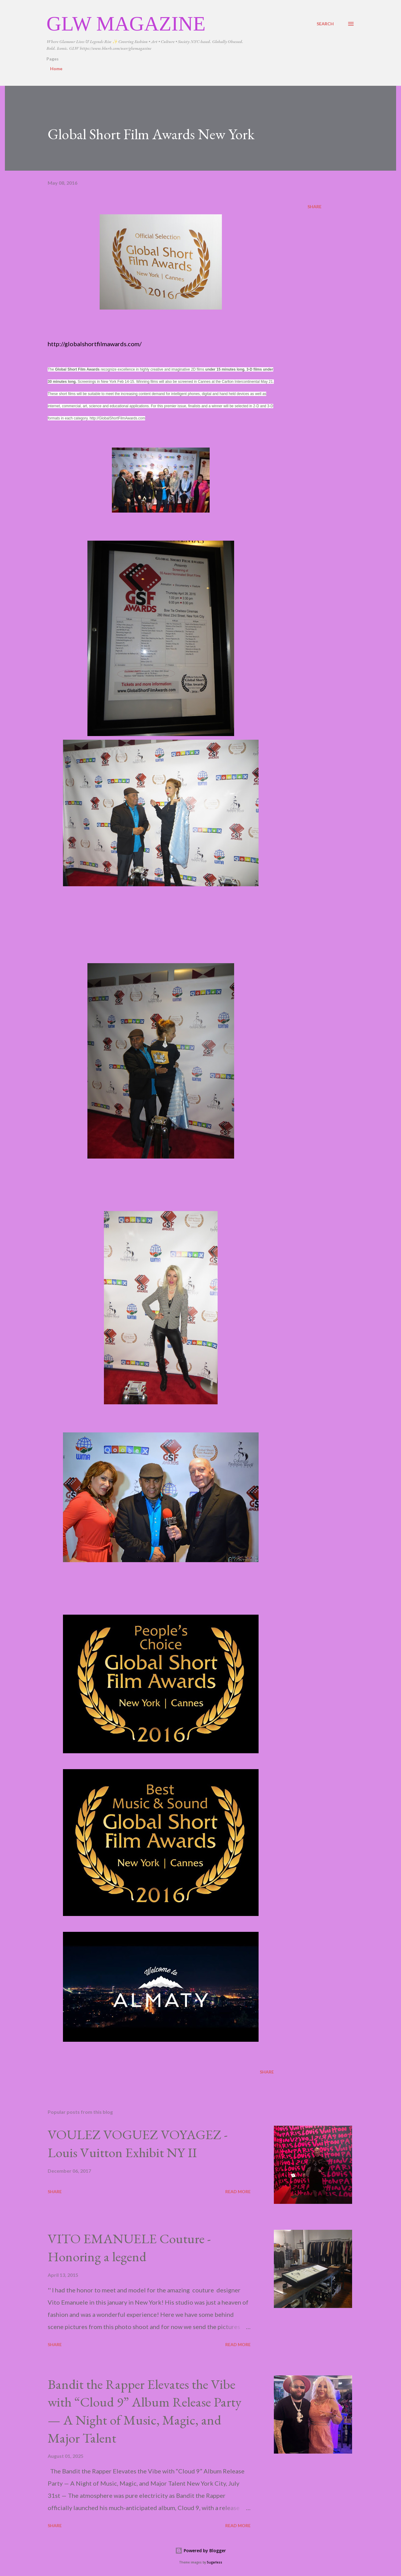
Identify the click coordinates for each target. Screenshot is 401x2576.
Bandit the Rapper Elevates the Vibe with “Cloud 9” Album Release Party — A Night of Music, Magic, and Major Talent (144, 2411)
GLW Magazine (125, 23)
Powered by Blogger (200, 2550)
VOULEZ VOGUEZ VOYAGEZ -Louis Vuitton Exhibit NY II (138, 2143)
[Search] (325, 23)
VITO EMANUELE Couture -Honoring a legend (129, 2247)
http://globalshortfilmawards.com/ (95, 343)
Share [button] (314, 206)
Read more (238, 2191)
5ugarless (214, 2562)
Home (56, 68)
